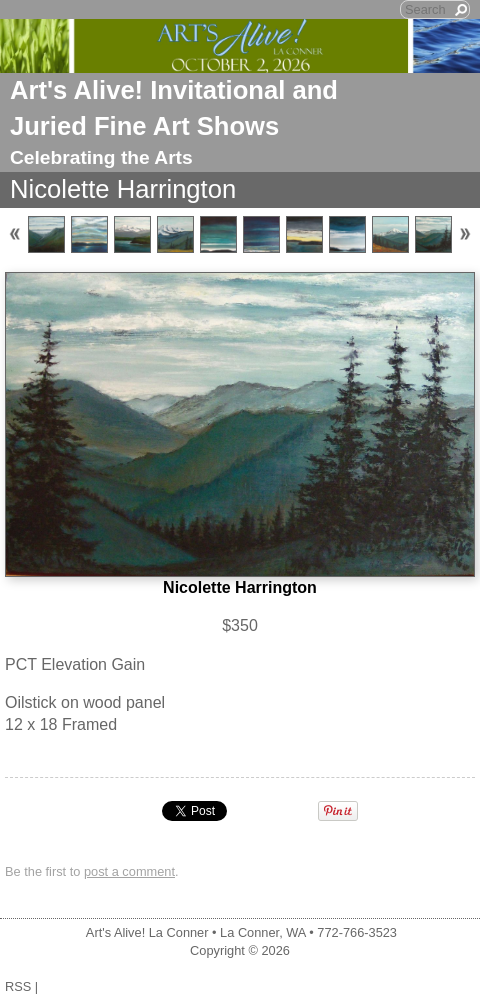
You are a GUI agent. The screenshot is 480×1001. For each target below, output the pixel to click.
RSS (18, 986)
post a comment (129, 871)
